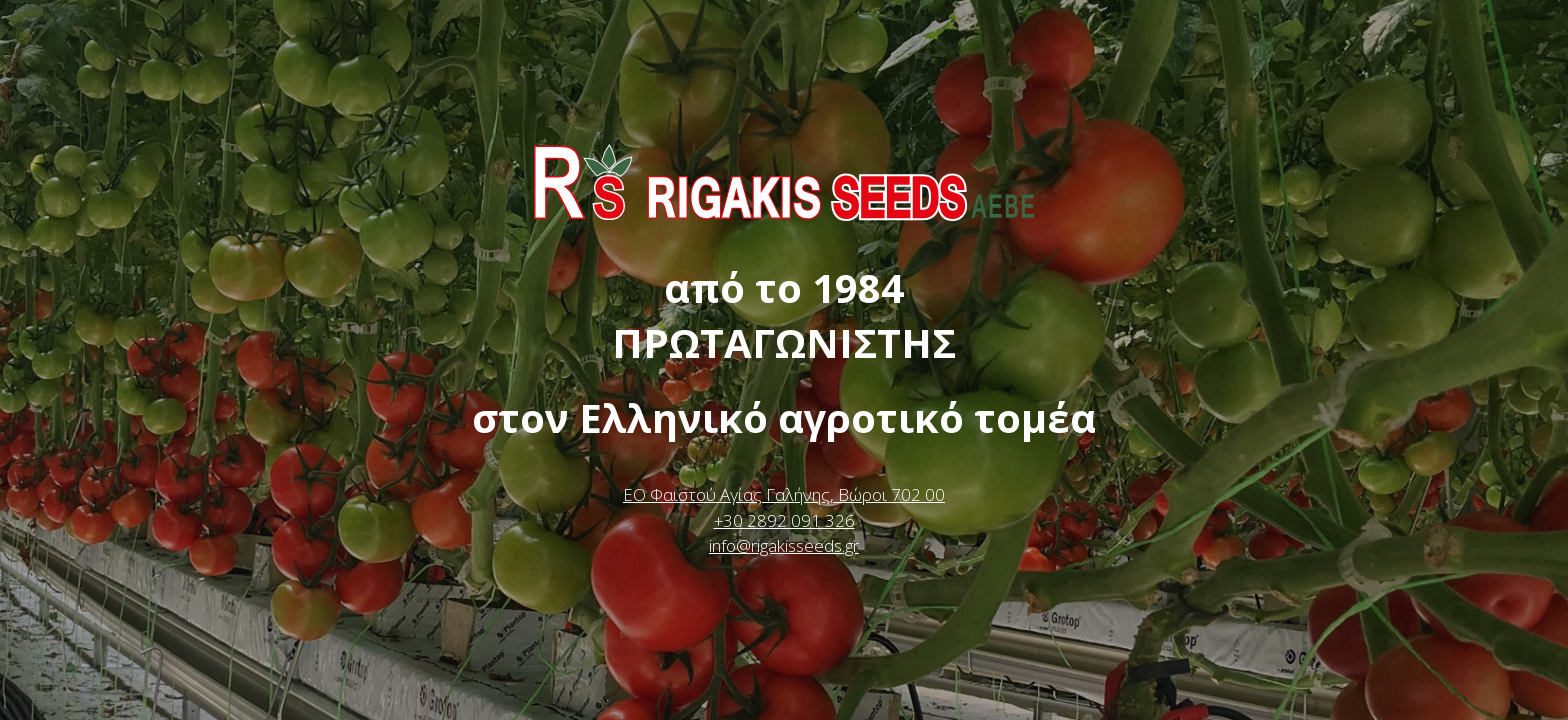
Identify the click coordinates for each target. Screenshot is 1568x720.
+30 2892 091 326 (784, 520)
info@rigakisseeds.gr (784, 545)
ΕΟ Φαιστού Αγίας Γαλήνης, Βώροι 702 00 (784, 494)
